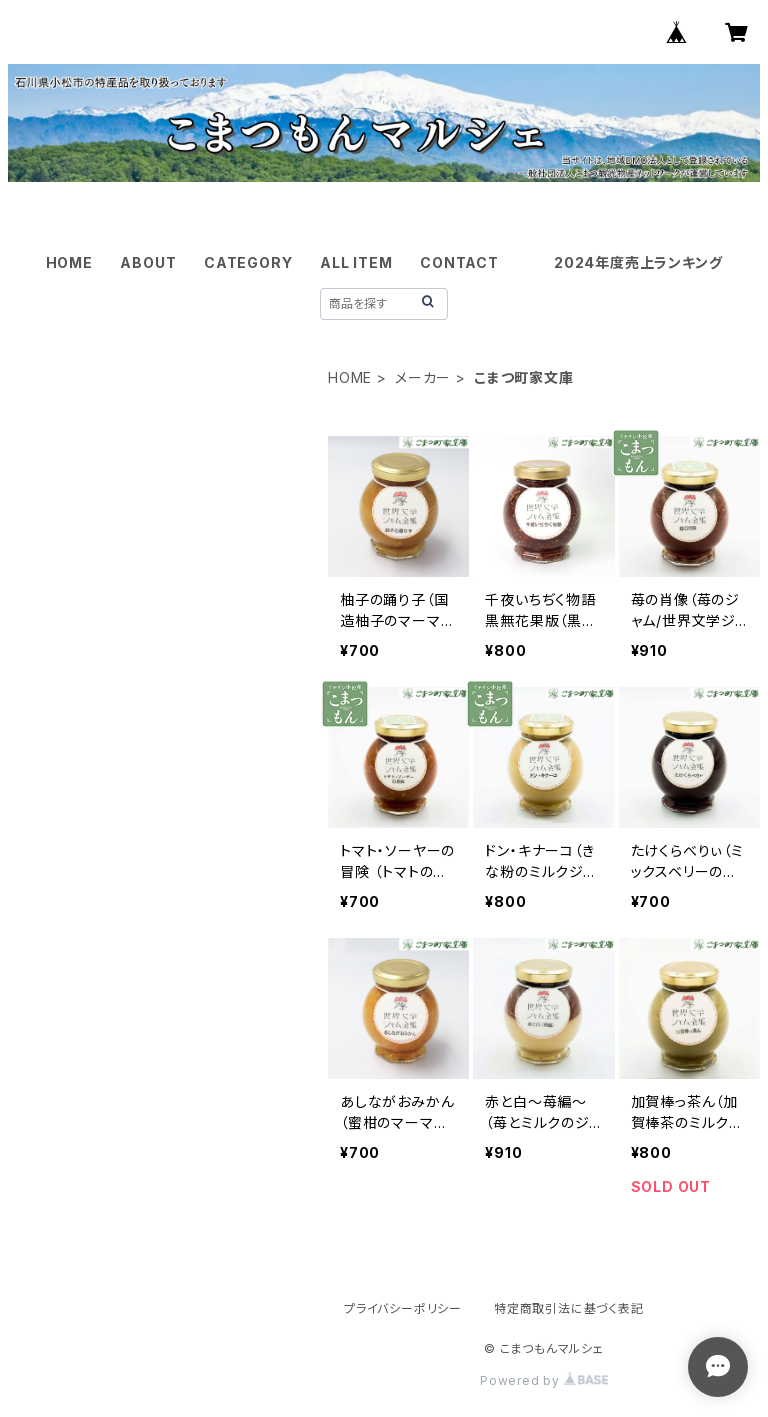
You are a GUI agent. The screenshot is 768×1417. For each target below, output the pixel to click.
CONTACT (459, 262)
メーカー (423, 377)
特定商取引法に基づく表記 (569, 1308)
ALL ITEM (356, 262)
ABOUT (148, 262)
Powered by (544, 1380)
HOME (69, 262)
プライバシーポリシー (403, 1308)
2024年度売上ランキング (638, 262)
